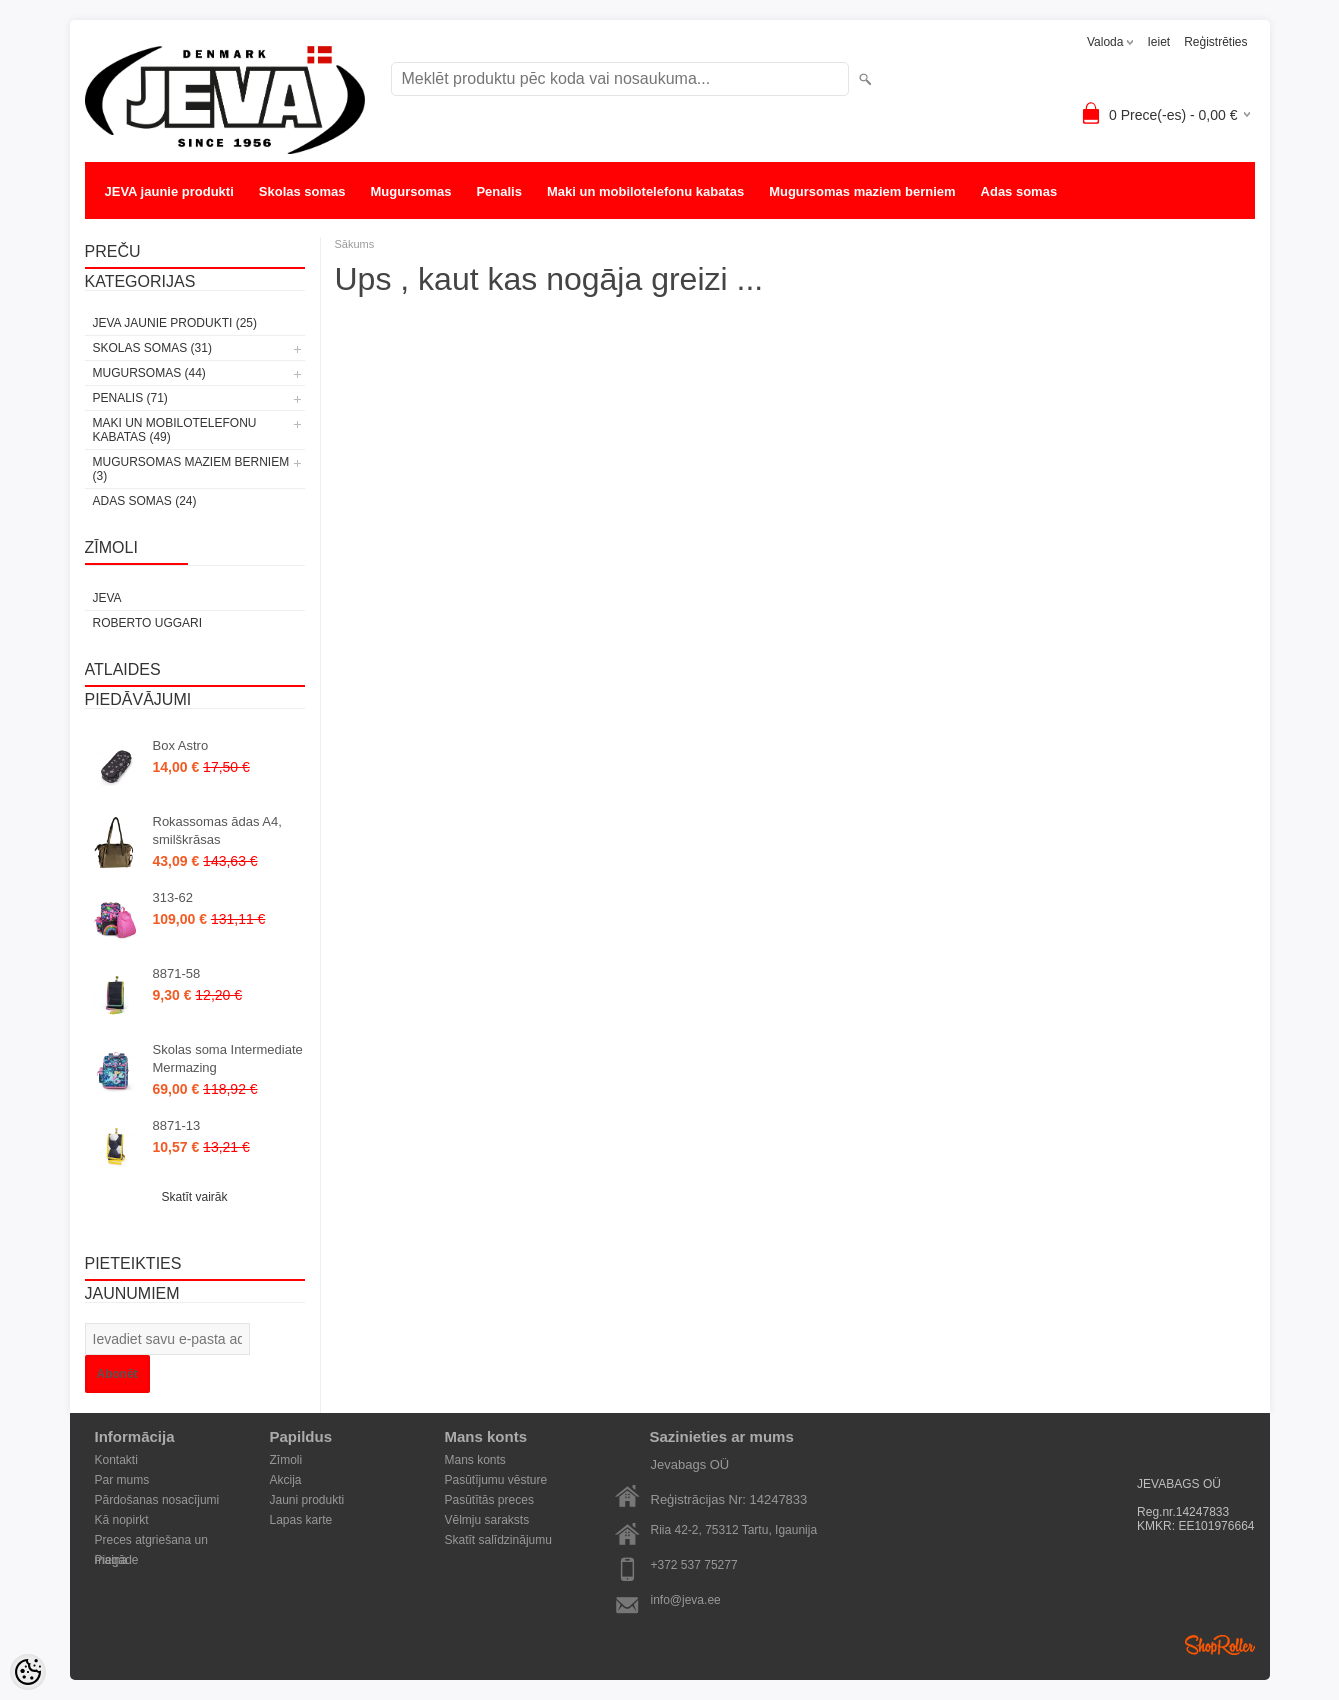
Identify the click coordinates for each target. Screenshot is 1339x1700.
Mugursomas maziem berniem (862, 191)
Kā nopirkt (122, 1520)
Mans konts (475, 1460)
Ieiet (1158, 42)
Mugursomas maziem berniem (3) (191, 469)
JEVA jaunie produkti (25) (175, 323)
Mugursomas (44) (149, 373)
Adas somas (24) (145, 501)
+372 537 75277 (694, 1565)
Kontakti (116, 1460)
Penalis (499, 191)
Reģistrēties (1215, 42)
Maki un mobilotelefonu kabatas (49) (175, 430)
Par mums (122, 1480)
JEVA (107, 598)
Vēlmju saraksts (487, 1520)
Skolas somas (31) (152, 348)
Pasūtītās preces (489, 1500)
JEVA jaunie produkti (169, 191)
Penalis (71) (130, 398)
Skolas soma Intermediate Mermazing (228, 1058)
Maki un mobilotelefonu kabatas (645, 191)
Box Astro (181, 745)
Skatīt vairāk (194, 1197)
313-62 (173, 897)
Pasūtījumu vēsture (496, 1480)
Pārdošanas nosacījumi (157, 1500)
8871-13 (177, 1125)
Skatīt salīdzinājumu (498, 1540)
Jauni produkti (307, 1500)
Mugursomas (411, 191)
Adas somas (1019, 191)
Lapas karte (301, 1520)
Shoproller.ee (1220, 1645)
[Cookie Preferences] (28, 1672)
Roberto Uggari (148, 623)
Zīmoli (286, 1460)
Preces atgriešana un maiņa (151, 1541)
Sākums (355, 244)
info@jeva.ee (686, 1600)
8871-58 (177, 973)
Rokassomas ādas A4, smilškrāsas (217, 830)
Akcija (286, 1480)
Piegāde (117, 1560)
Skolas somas (302, 191)
